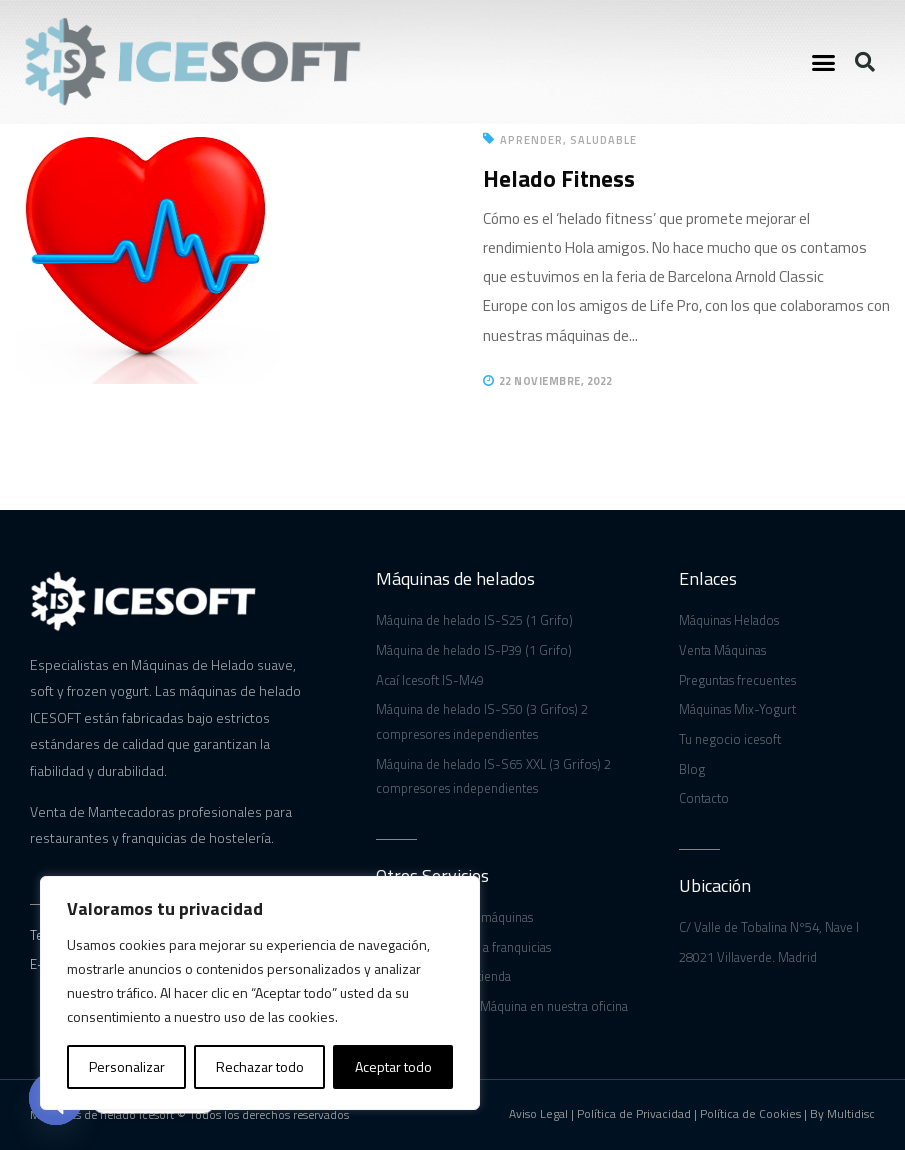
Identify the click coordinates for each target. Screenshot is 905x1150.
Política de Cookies (750, 1113)
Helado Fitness (559, 178)
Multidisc (851, 1113)
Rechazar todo (260, 1066)
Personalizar (127, 1066)
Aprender (531, 140)
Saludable (603, 140)
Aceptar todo (393, 1066)
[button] (823, 62)
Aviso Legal (538, 1113)
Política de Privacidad (634, 1113)
